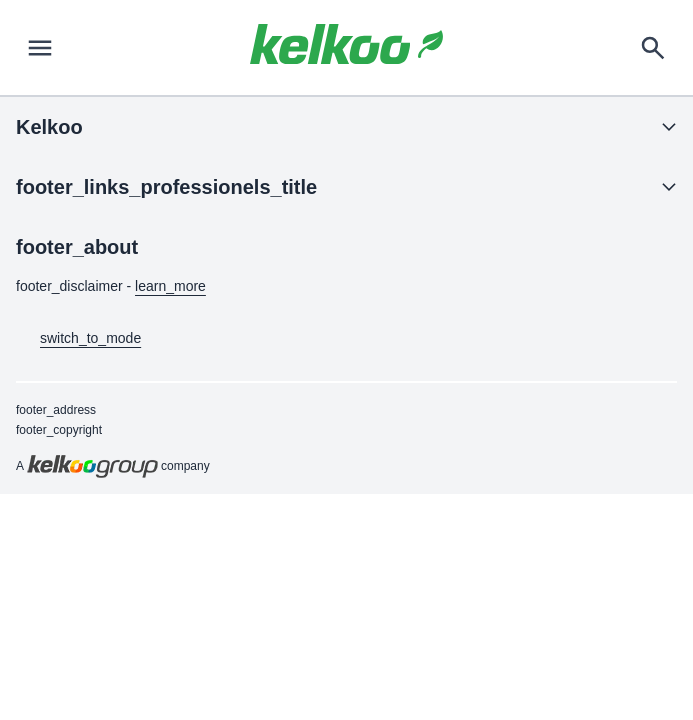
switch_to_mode (78, 339)
